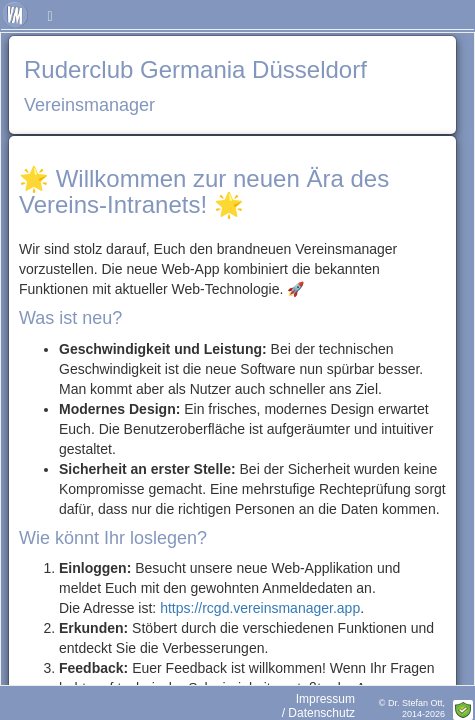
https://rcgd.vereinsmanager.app (260, 608)
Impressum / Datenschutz (318, 706)
